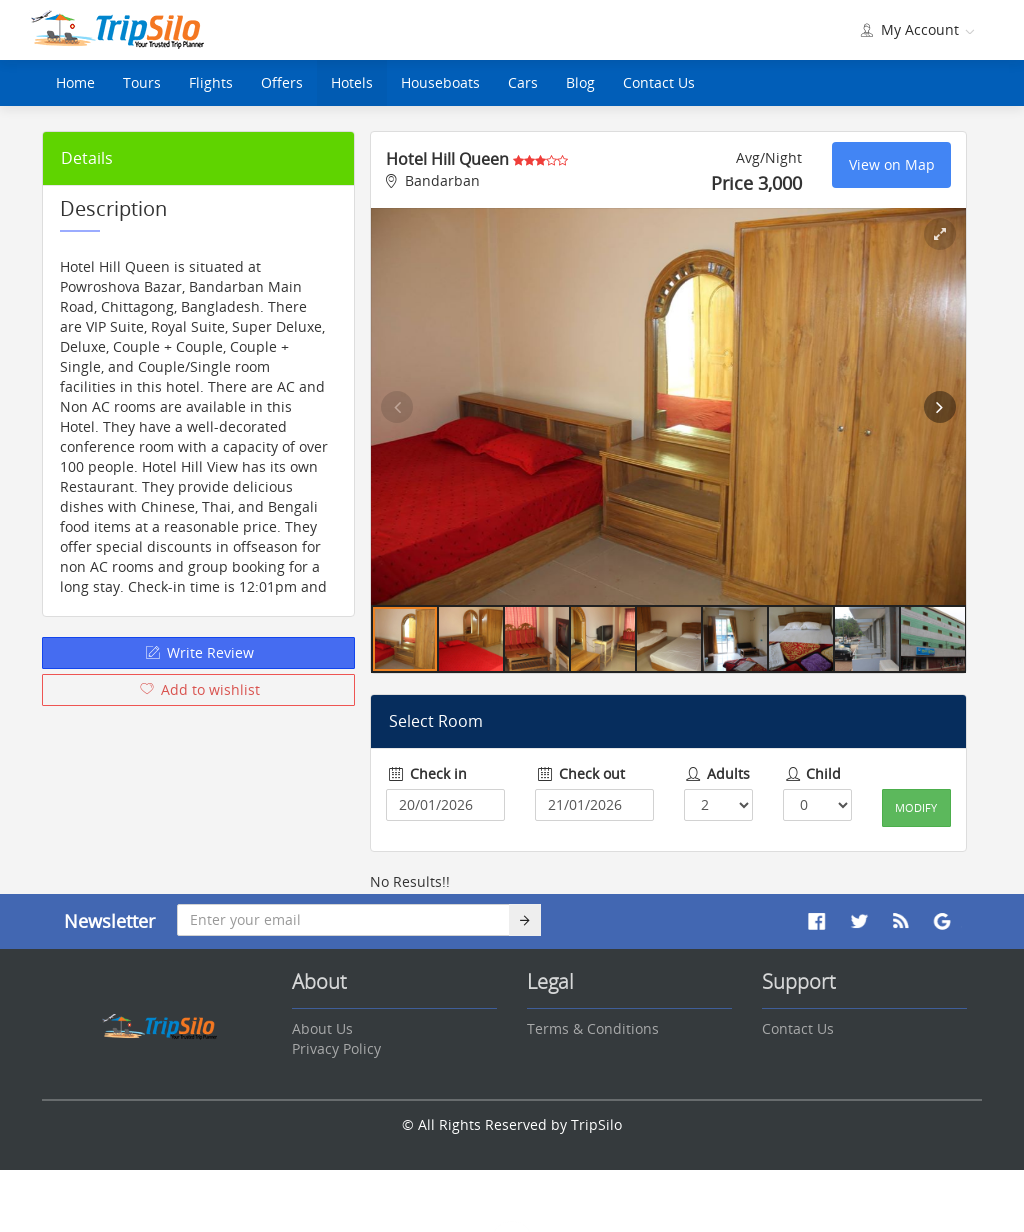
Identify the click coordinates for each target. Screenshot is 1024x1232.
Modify (916, 807)
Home (75, 82)
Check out (580, 773)
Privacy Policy (336, 1048)
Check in (426, 773)
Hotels (352, 82)
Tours (142, 82)
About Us (322, 1028)
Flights (211, 82)
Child (812, 773)
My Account (916, 29)
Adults (717, 773)
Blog (580, 82)
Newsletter (109, 921)
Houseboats (440, 82)
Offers (282, 82)
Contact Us (659, 82)
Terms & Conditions (593, 1028)
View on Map (892, 164)
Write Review (198, 652)
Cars (523, 82)
